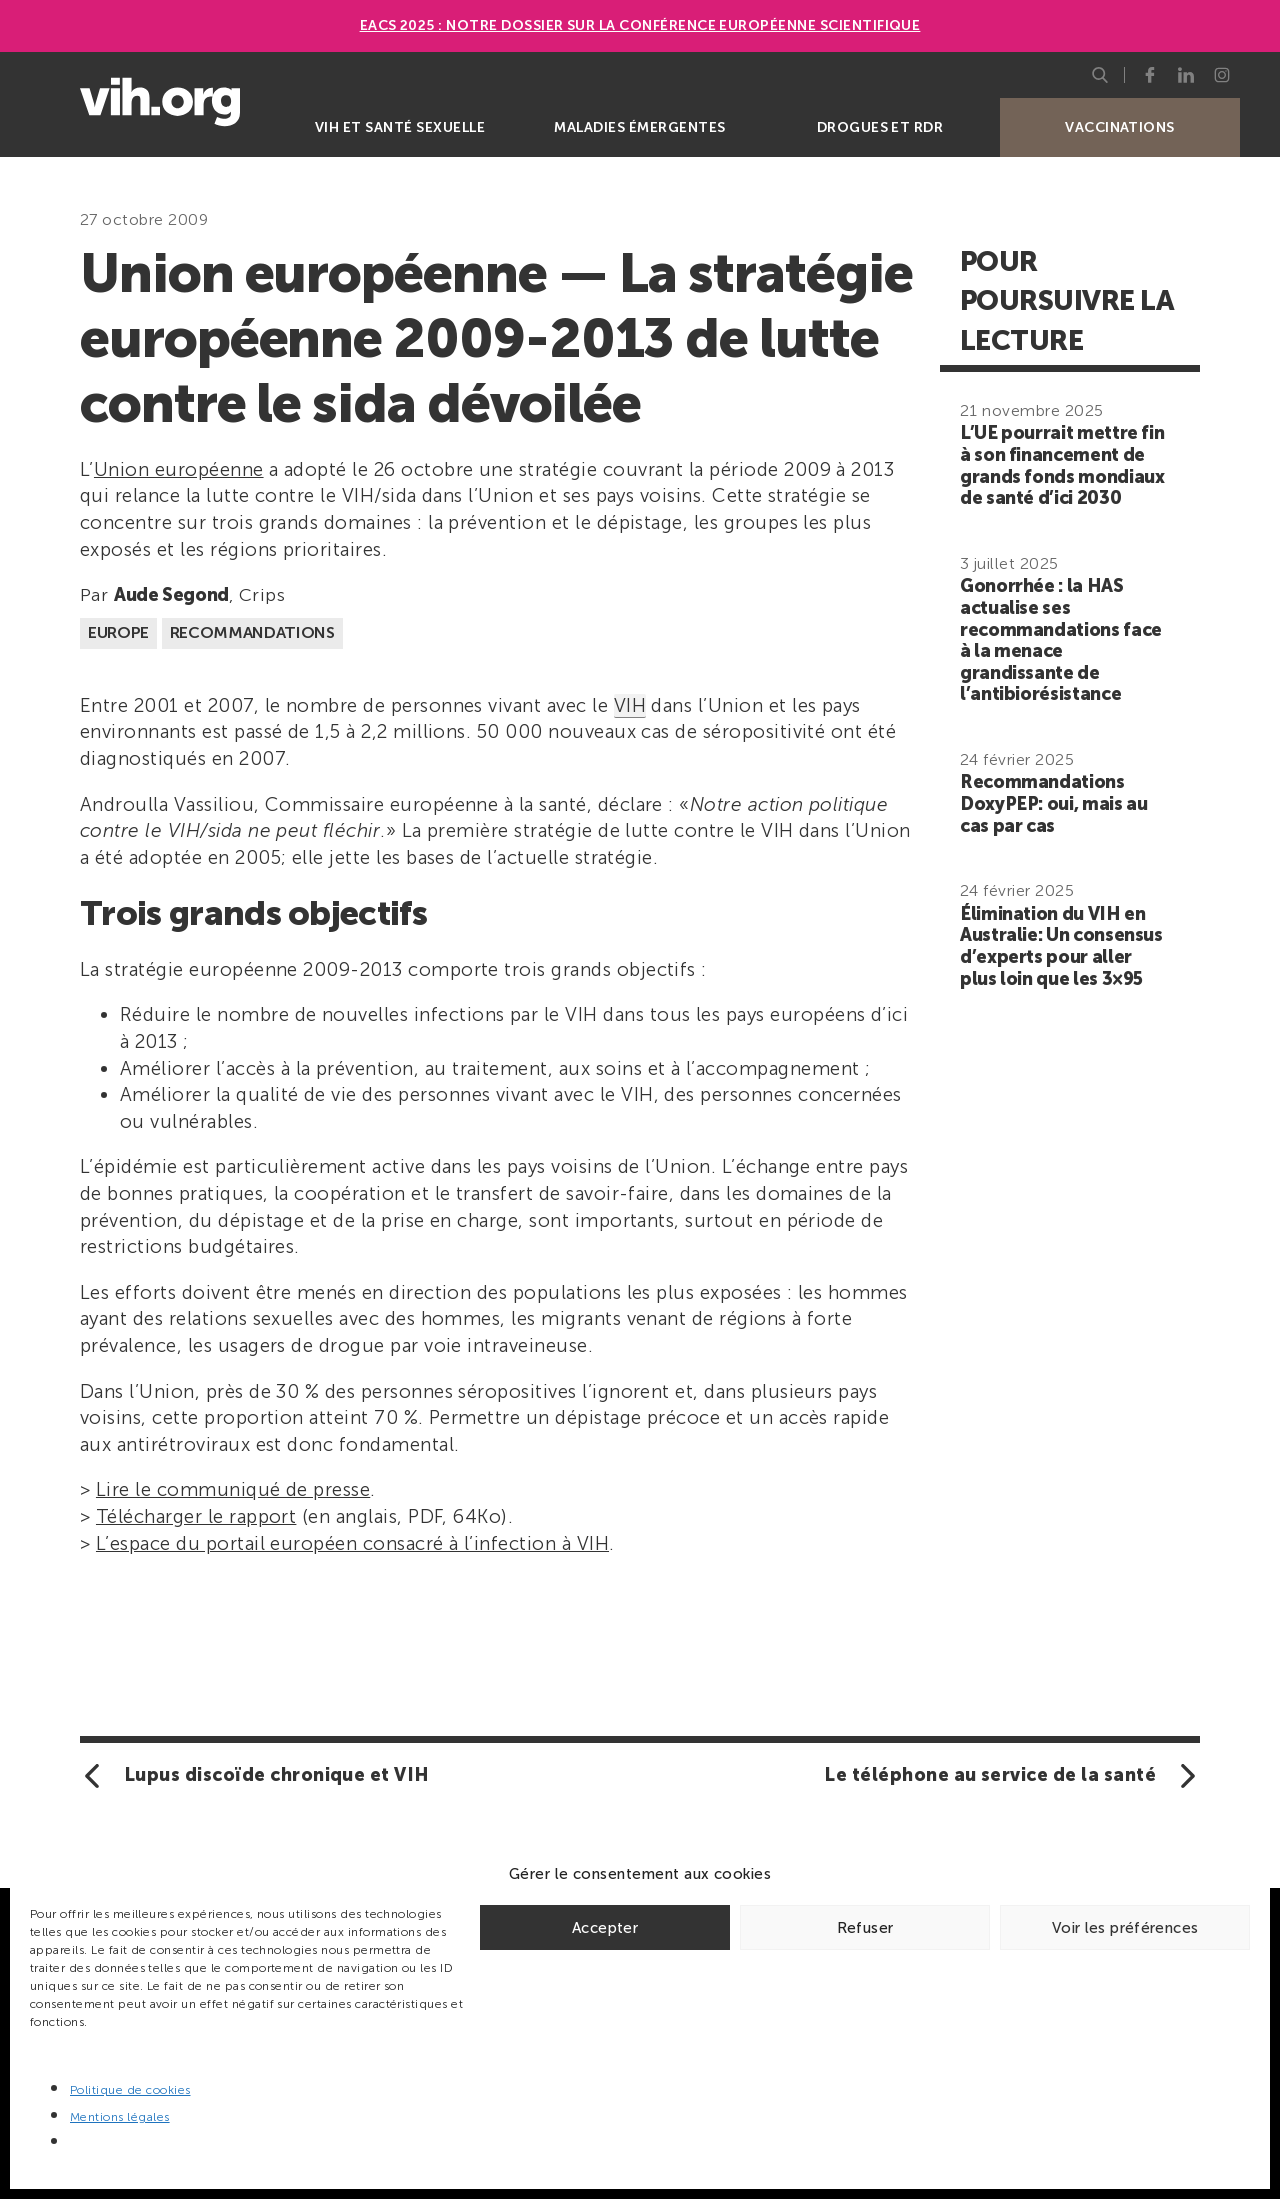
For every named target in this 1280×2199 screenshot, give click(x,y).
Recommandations (252, 632)
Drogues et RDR (880, 127)
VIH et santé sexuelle (400, 127)
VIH (630, 705)
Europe (118, 632)
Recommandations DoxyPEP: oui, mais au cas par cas (1053, 803)
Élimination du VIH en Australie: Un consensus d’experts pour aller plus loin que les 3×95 (1061, 946)
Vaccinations (1120, 127)
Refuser (865, 1928)
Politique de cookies (130, 2090)
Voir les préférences (1125, 1928)
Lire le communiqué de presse (233, 1489)
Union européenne (179, 469)
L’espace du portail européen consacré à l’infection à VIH (352, 1543)
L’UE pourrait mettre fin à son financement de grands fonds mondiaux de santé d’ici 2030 (1062, 465)
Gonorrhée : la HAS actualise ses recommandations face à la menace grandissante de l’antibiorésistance (1061, 640)
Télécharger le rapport (196, 1516)
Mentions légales (120, 2117)
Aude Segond (171, 595)
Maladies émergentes (639, 127)
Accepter (605, 1928)
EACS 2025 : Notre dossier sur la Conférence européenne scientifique (640, 25)
